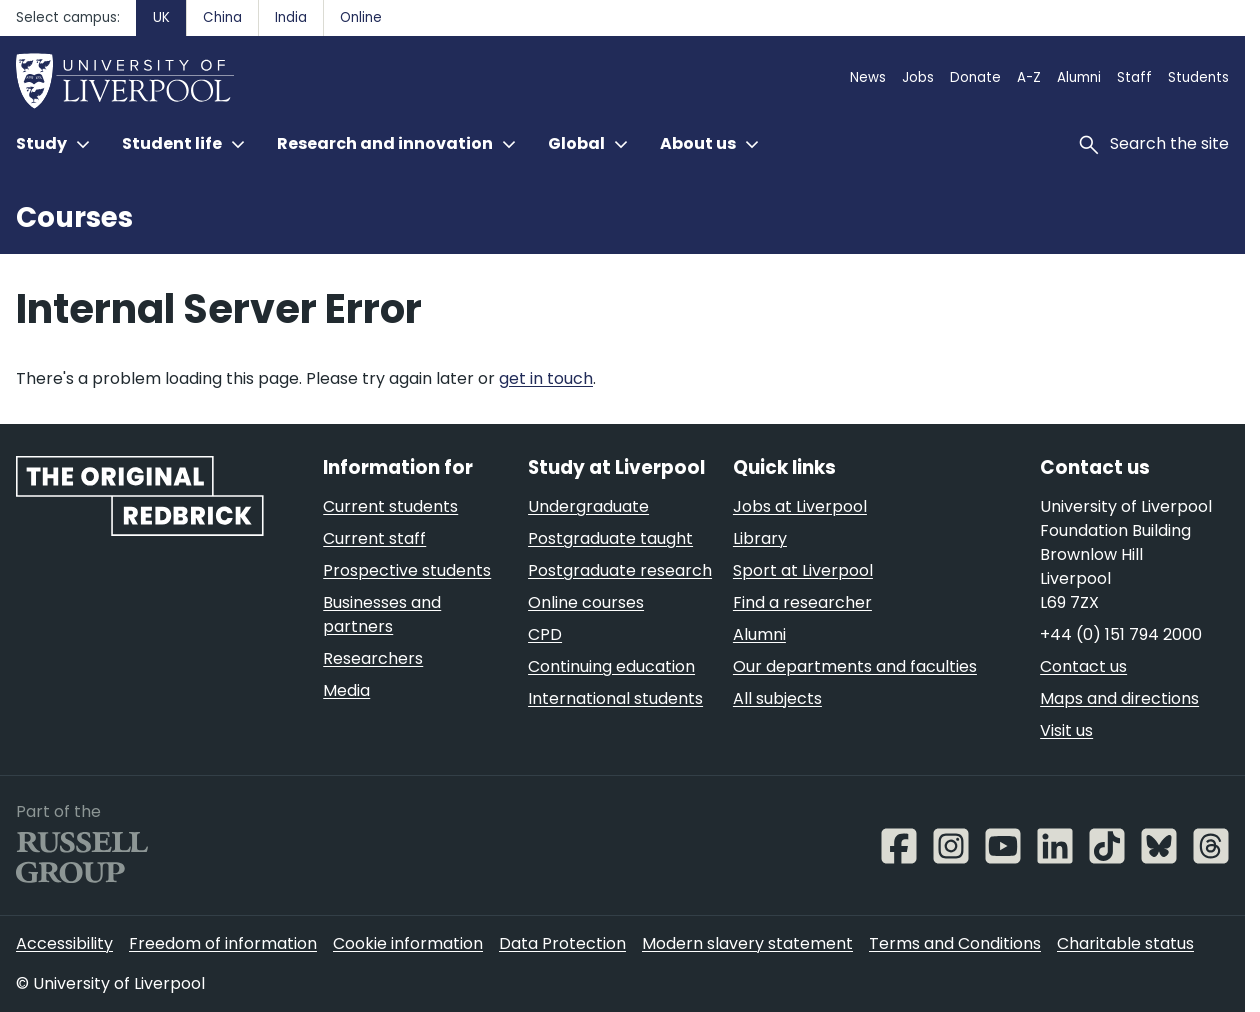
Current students (390, 506)
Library (760, 538)
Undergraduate (588, 506)
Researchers (373, 658)
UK (161, 17)
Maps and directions (1119, 698)
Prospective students (407, 570)
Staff (1134, 77)
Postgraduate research (620, 570)
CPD (545, 634)
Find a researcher (802, 602)
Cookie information (408, 943)
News (868, 77)
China (222, 17)
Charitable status (1125, 943)
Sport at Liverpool (803, 570)
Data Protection (562, 943)
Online (361, 17)
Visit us (1066, 730)
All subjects (777, 698)
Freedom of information (223, 943)
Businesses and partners (382, 614)
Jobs (918, 77)
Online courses (586, 602)
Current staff (374, 538)
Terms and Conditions (955, 943)
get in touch (546, 378)
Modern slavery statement (747, 943)
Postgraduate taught (610, 538)
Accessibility (64, 943)
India (291, 17)
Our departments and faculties (855, 666)
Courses (74, 217)
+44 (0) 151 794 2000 (1121, 634)
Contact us (1083, 666)
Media (346, 690)
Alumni (1079, 77)
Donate (975, 77)
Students (1198, 77)
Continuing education (611, 666)
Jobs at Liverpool (800, 506)
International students (615, 698)
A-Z (1029, 77)
